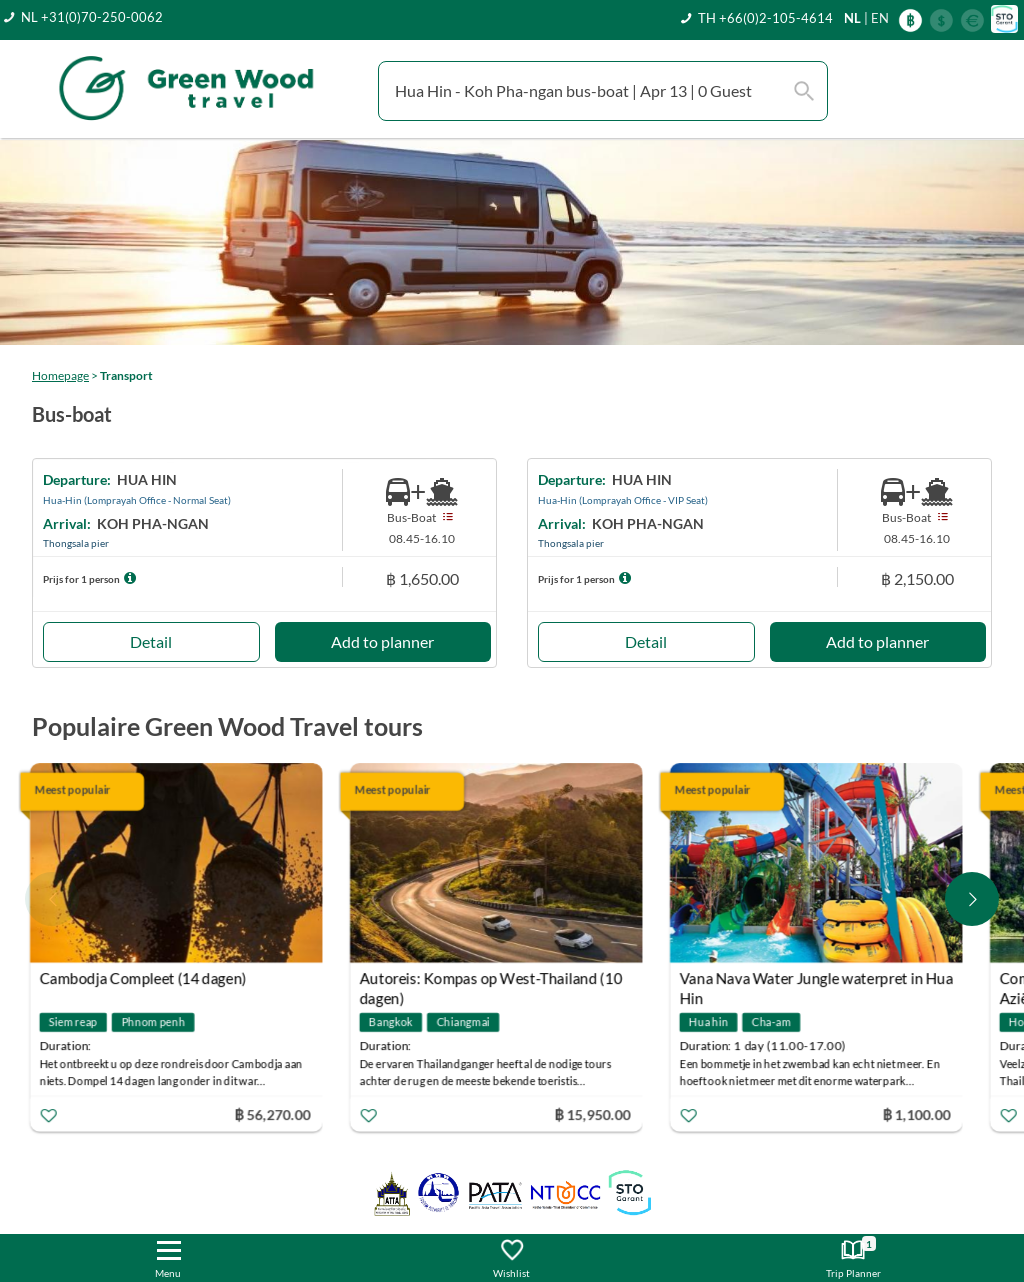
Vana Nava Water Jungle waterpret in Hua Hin (820, 981)
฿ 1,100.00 (920, 1114)
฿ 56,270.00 (276, 1114)
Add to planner (382, 641)
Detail (151, 641)
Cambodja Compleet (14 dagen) (146, 979)
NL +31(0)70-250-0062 (92, 17)
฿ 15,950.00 (596, 1114)
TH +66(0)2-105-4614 (765, 18)
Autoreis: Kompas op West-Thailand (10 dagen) (494, 981)
